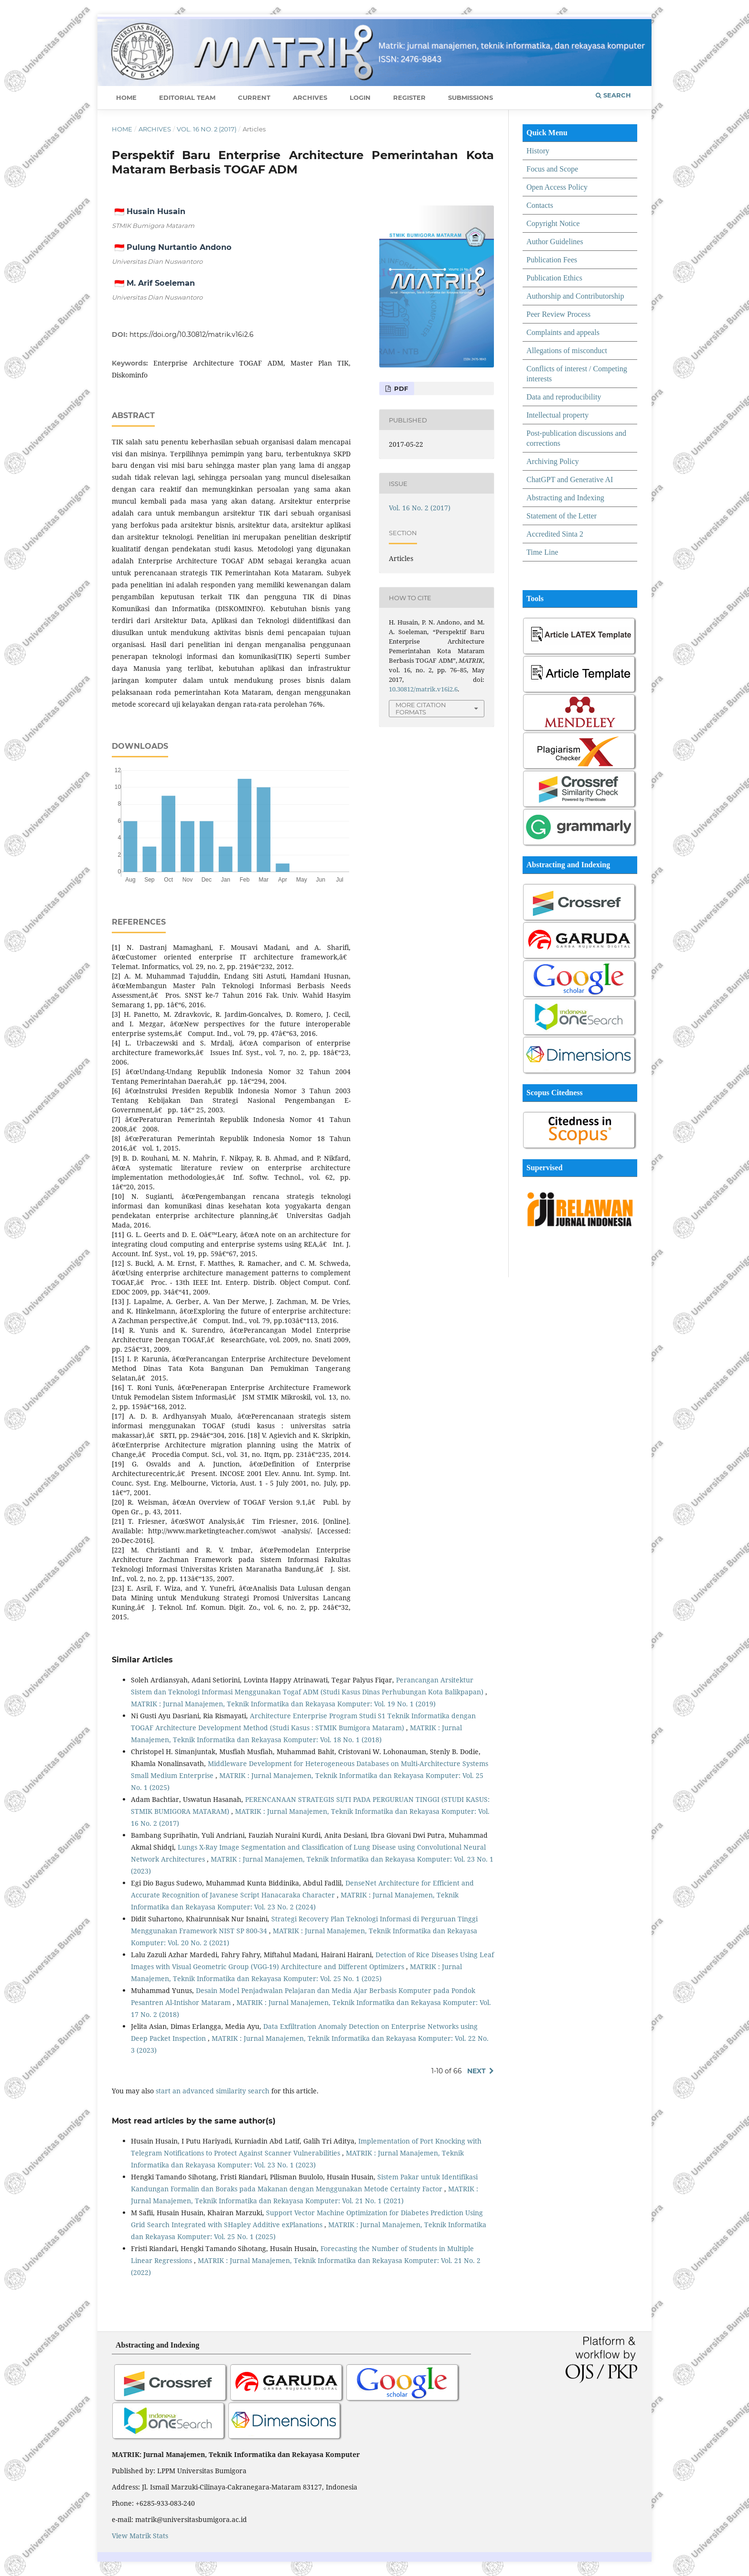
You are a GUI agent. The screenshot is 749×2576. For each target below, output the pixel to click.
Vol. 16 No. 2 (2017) (206, 129)
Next (476, 2071)
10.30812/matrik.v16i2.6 (423, 689)
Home (126, 97)
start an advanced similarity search (212, 2090)
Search (613, 95)
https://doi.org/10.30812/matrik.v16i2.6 (191, 334)
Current (254, 97)
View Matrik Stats (140, 2535)
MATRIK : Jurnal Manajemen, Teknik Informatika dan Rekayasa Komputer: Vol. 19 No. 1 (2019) (283, 1703)
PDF (400, 388)
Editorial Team (187, 97)
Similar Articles (142, 1659)
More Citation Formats (421, 708)
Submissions (470, 97)
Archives (310, 97)
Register (409, 97)
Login (360, 97)
